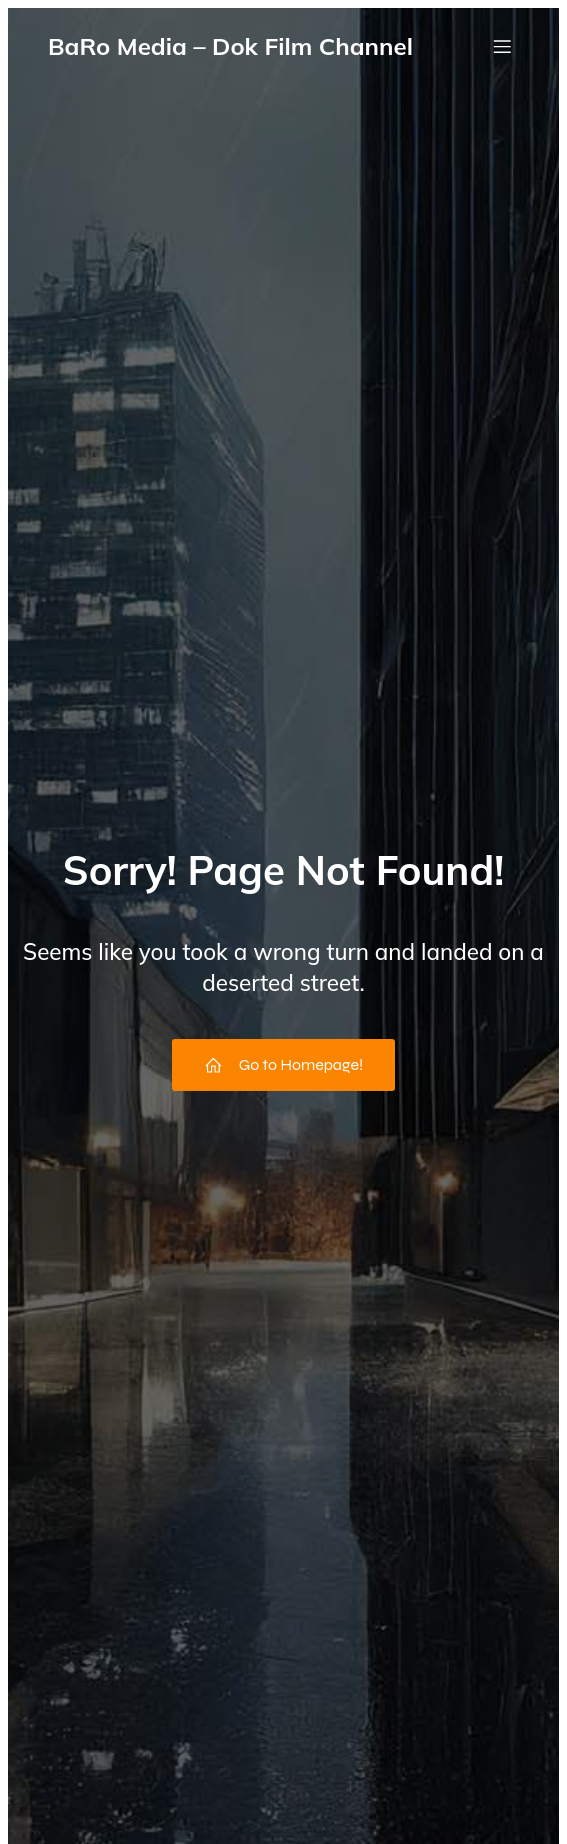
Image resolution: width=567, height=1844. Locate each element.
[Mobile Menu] (502, 46)
